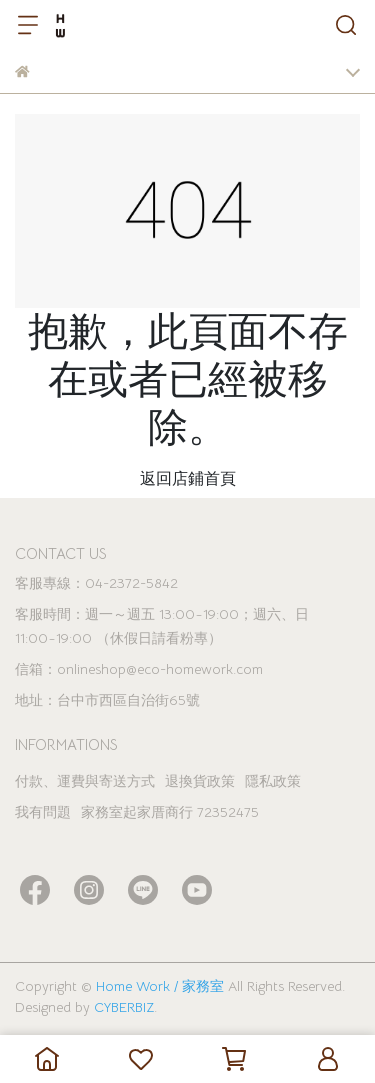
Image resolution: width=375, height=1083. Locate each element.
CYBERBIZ (124, 1007)
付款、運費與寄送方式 (85, 781)
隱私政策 (273, 781)
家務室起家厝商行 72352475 (170, 812)
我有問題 (43, 812)
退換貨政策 (200, 781)
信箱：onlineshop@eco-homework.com (139, 669)
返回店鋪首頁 (188, 479)
